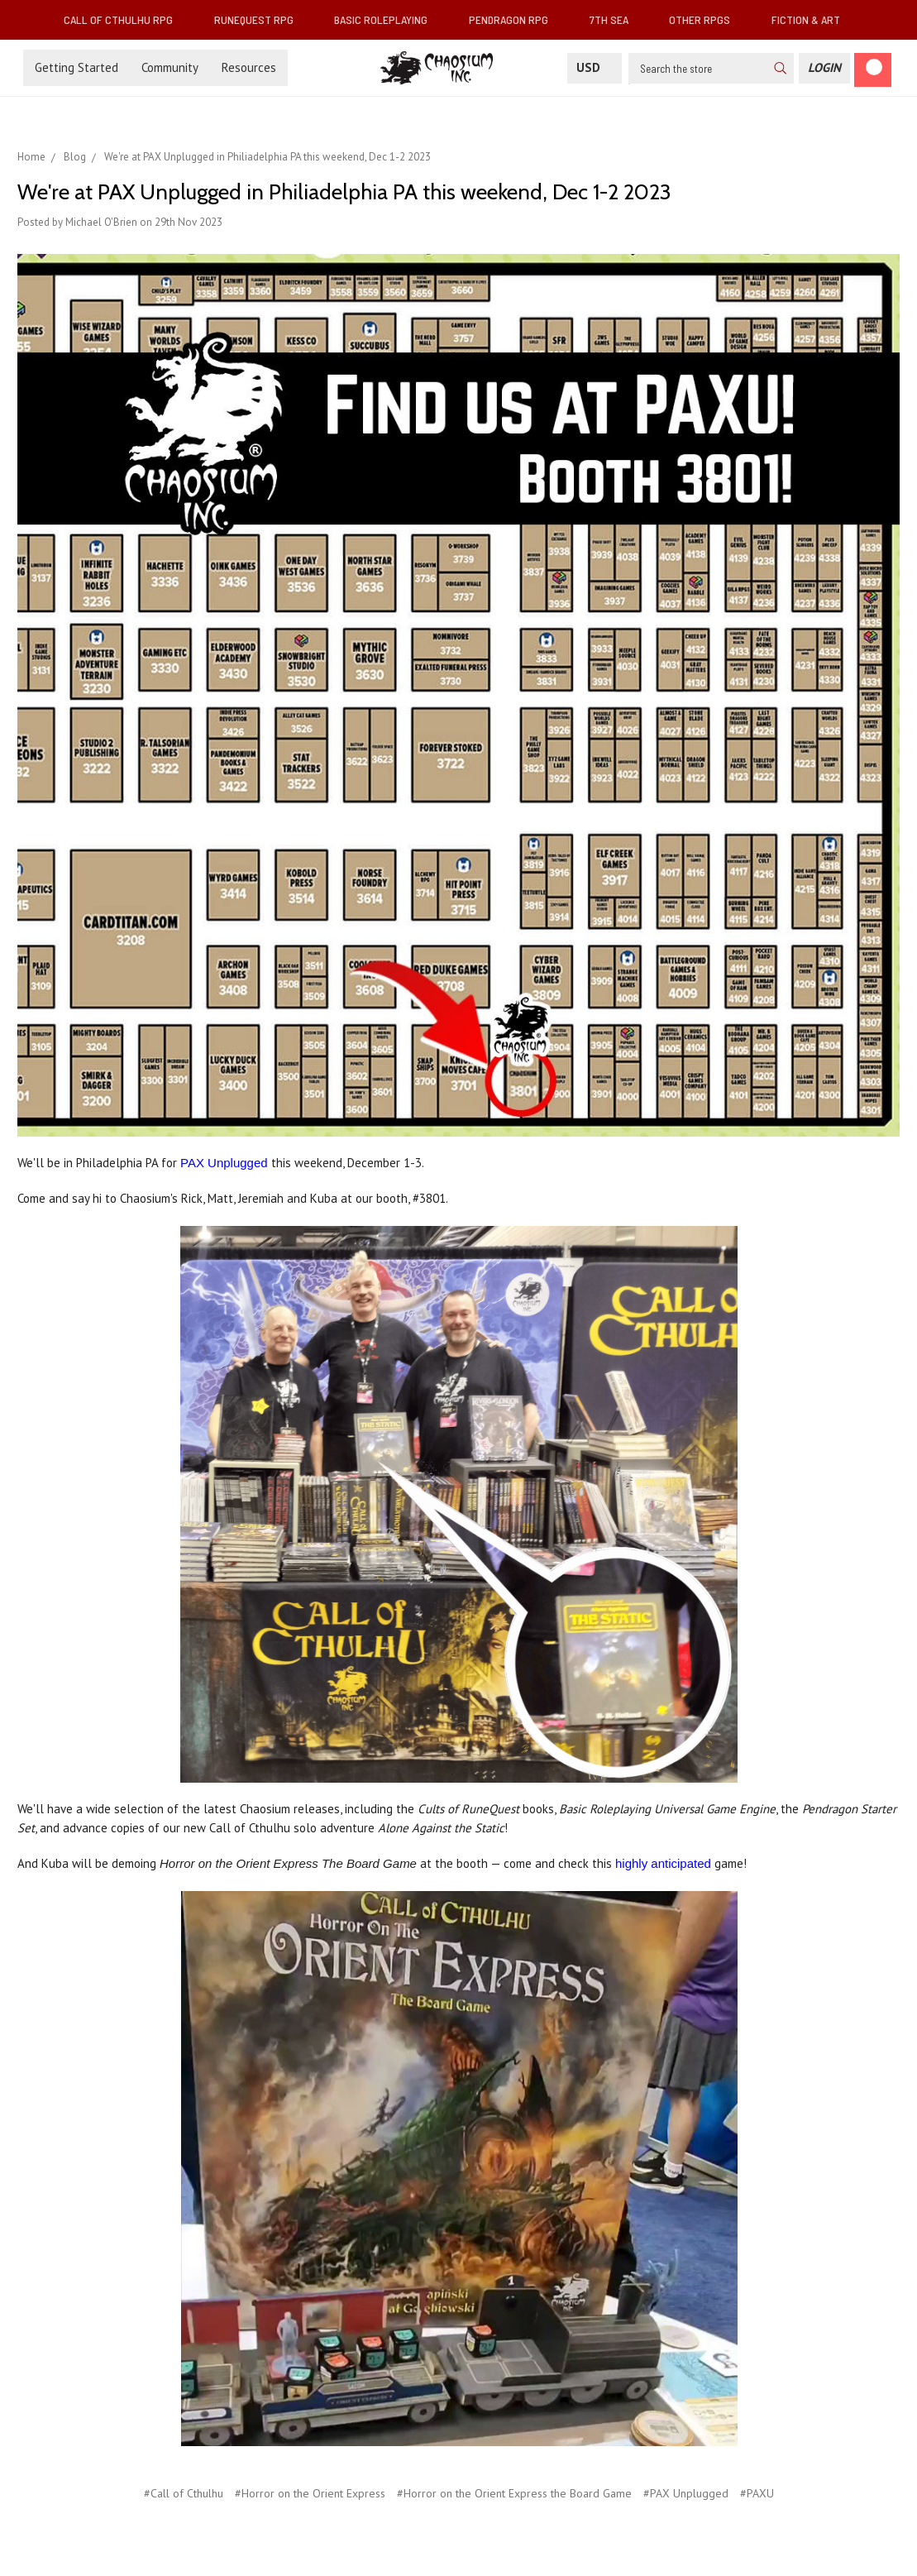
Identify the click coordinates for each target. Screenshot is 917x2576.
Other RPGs (706, 19)
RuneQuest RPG (260, 19)
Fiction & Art (812, 19)
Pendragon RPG (515, 19)
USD (594, 67)
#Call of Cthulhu (183, 2493)
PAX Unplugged (224, 1163)
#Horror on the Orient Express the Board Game (514, 2493)
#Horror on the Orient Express (310, 2493)
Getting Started (76, 67)
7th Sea (616, 19)
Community (169, 67)
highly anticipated (663, 1863)
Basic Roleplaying (387, 19)
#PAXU (757, 2493)
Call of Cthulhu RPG (125, 19)
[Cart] (872, 70)
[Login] (824, 68)
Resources (249, 67)
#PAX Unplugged (685, 2493)
